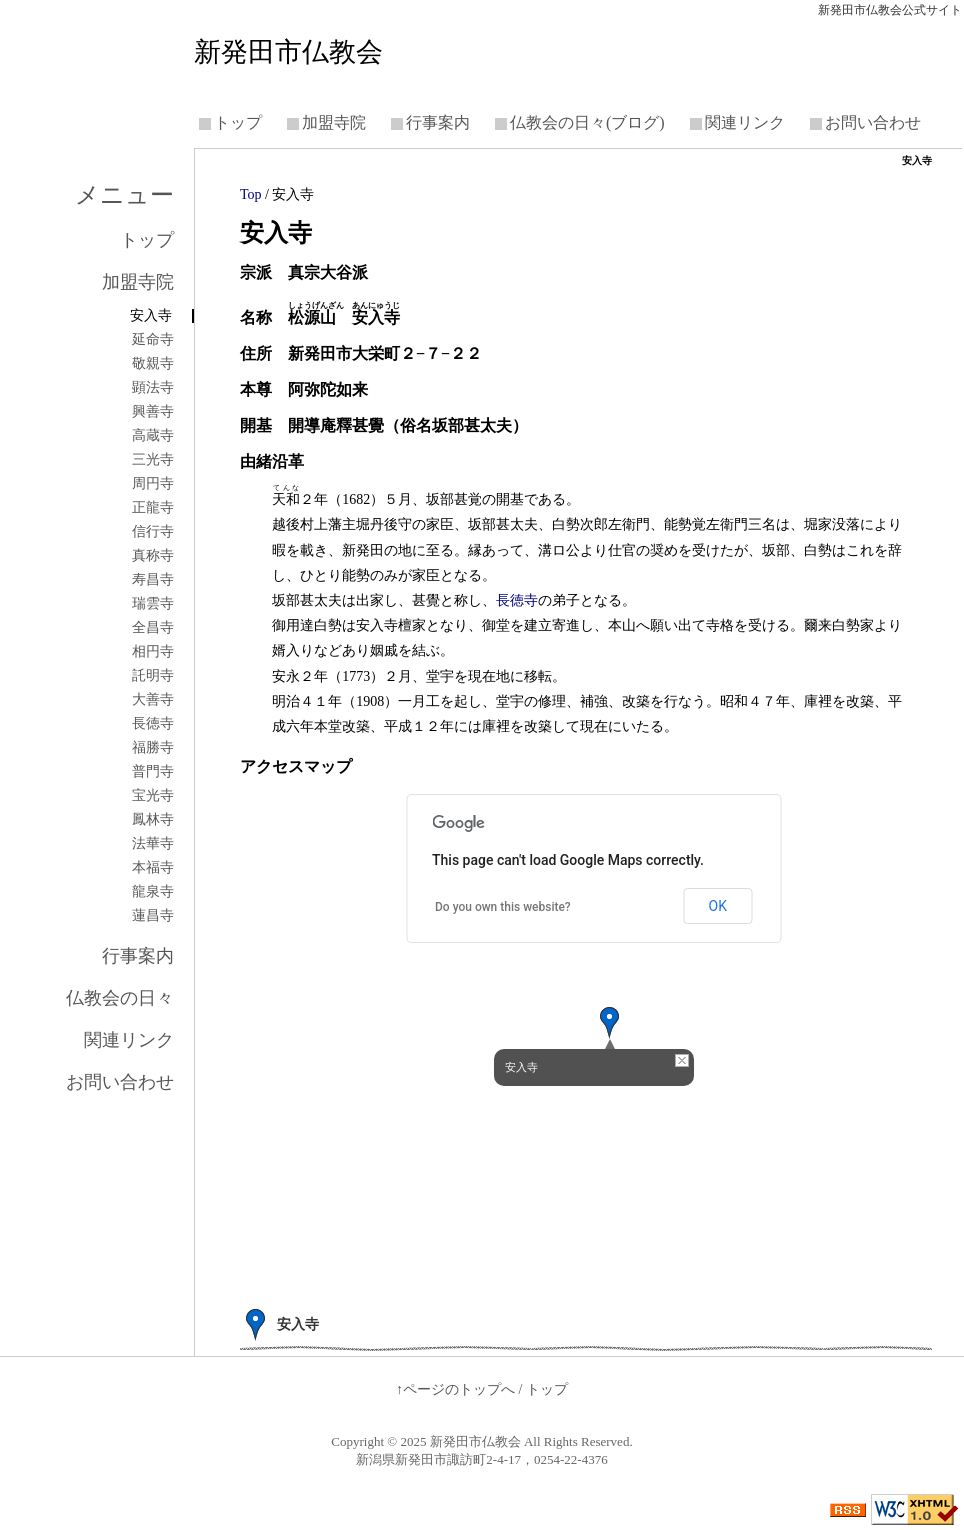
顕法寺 (153, 388)
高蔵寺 (153, 436)
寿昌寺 (153, 580)
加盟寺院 (334, 122)
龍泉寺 (153, 892)
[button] (610, 1023)
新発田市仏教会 (288, 52)
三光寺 (153, 460)
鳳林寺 (153, 820)
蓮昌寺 (153, 916)
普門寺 (153, 772)
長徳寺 (517, 600)
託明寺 (153, 676)
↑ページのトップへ (455, 1389)
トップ (238, 122)
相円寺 (153, 652)
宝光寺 (153, 796)
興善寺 (153, 412)
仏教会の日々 (120, 998)
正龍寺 (153, 508)
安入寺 (151, 316)
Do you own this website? (503, 907)
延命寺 (153, 340)
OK (718, 906)
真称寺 (153, 556)
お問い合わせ (873, 122)
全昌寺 (153, 628)
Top (251, 194)
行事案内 (438, 122)
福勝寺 (153, 748)
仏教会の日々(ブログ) (587, 122)
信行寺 (153, 532)
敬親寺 (153, 364)
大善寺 (153, 700)
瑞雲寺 (153, 604)
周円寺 (153, 484)
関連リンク (745, 122)
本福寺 (153, 868)
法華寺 (153, 844)
